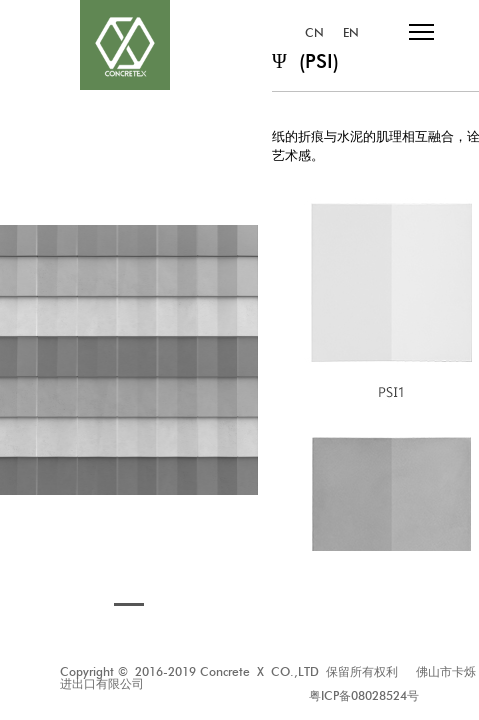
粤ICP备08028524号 (364, 695)
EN (351, 33)
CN (314, 33)
